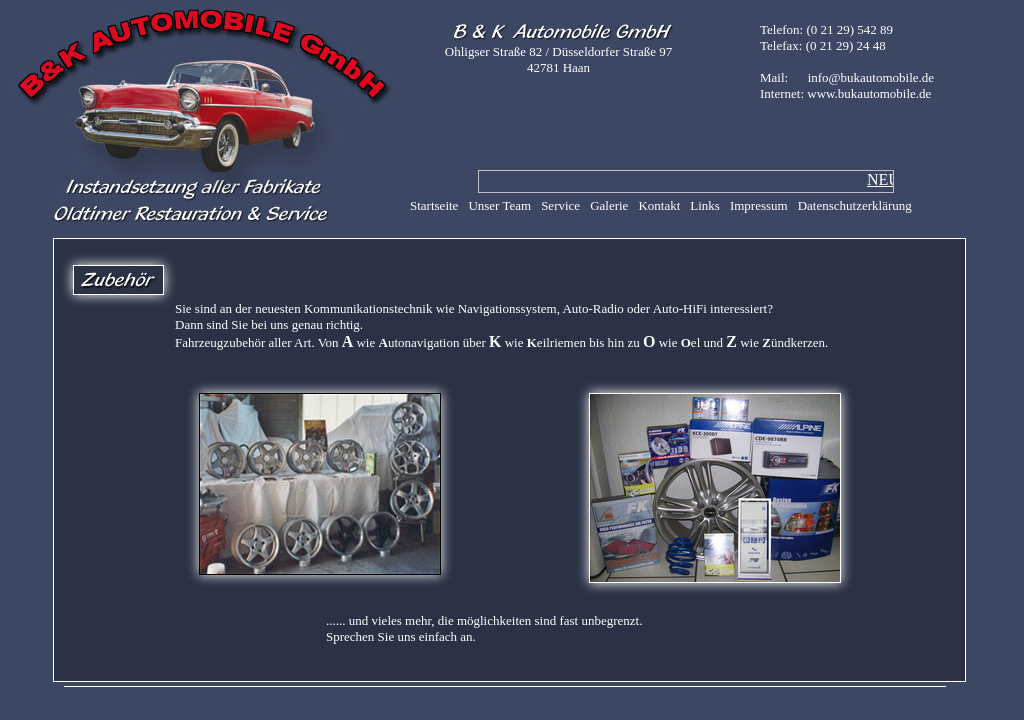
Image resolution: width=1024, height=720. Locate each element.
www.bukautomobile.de (869, 93)
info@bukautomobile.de (871, 77)
